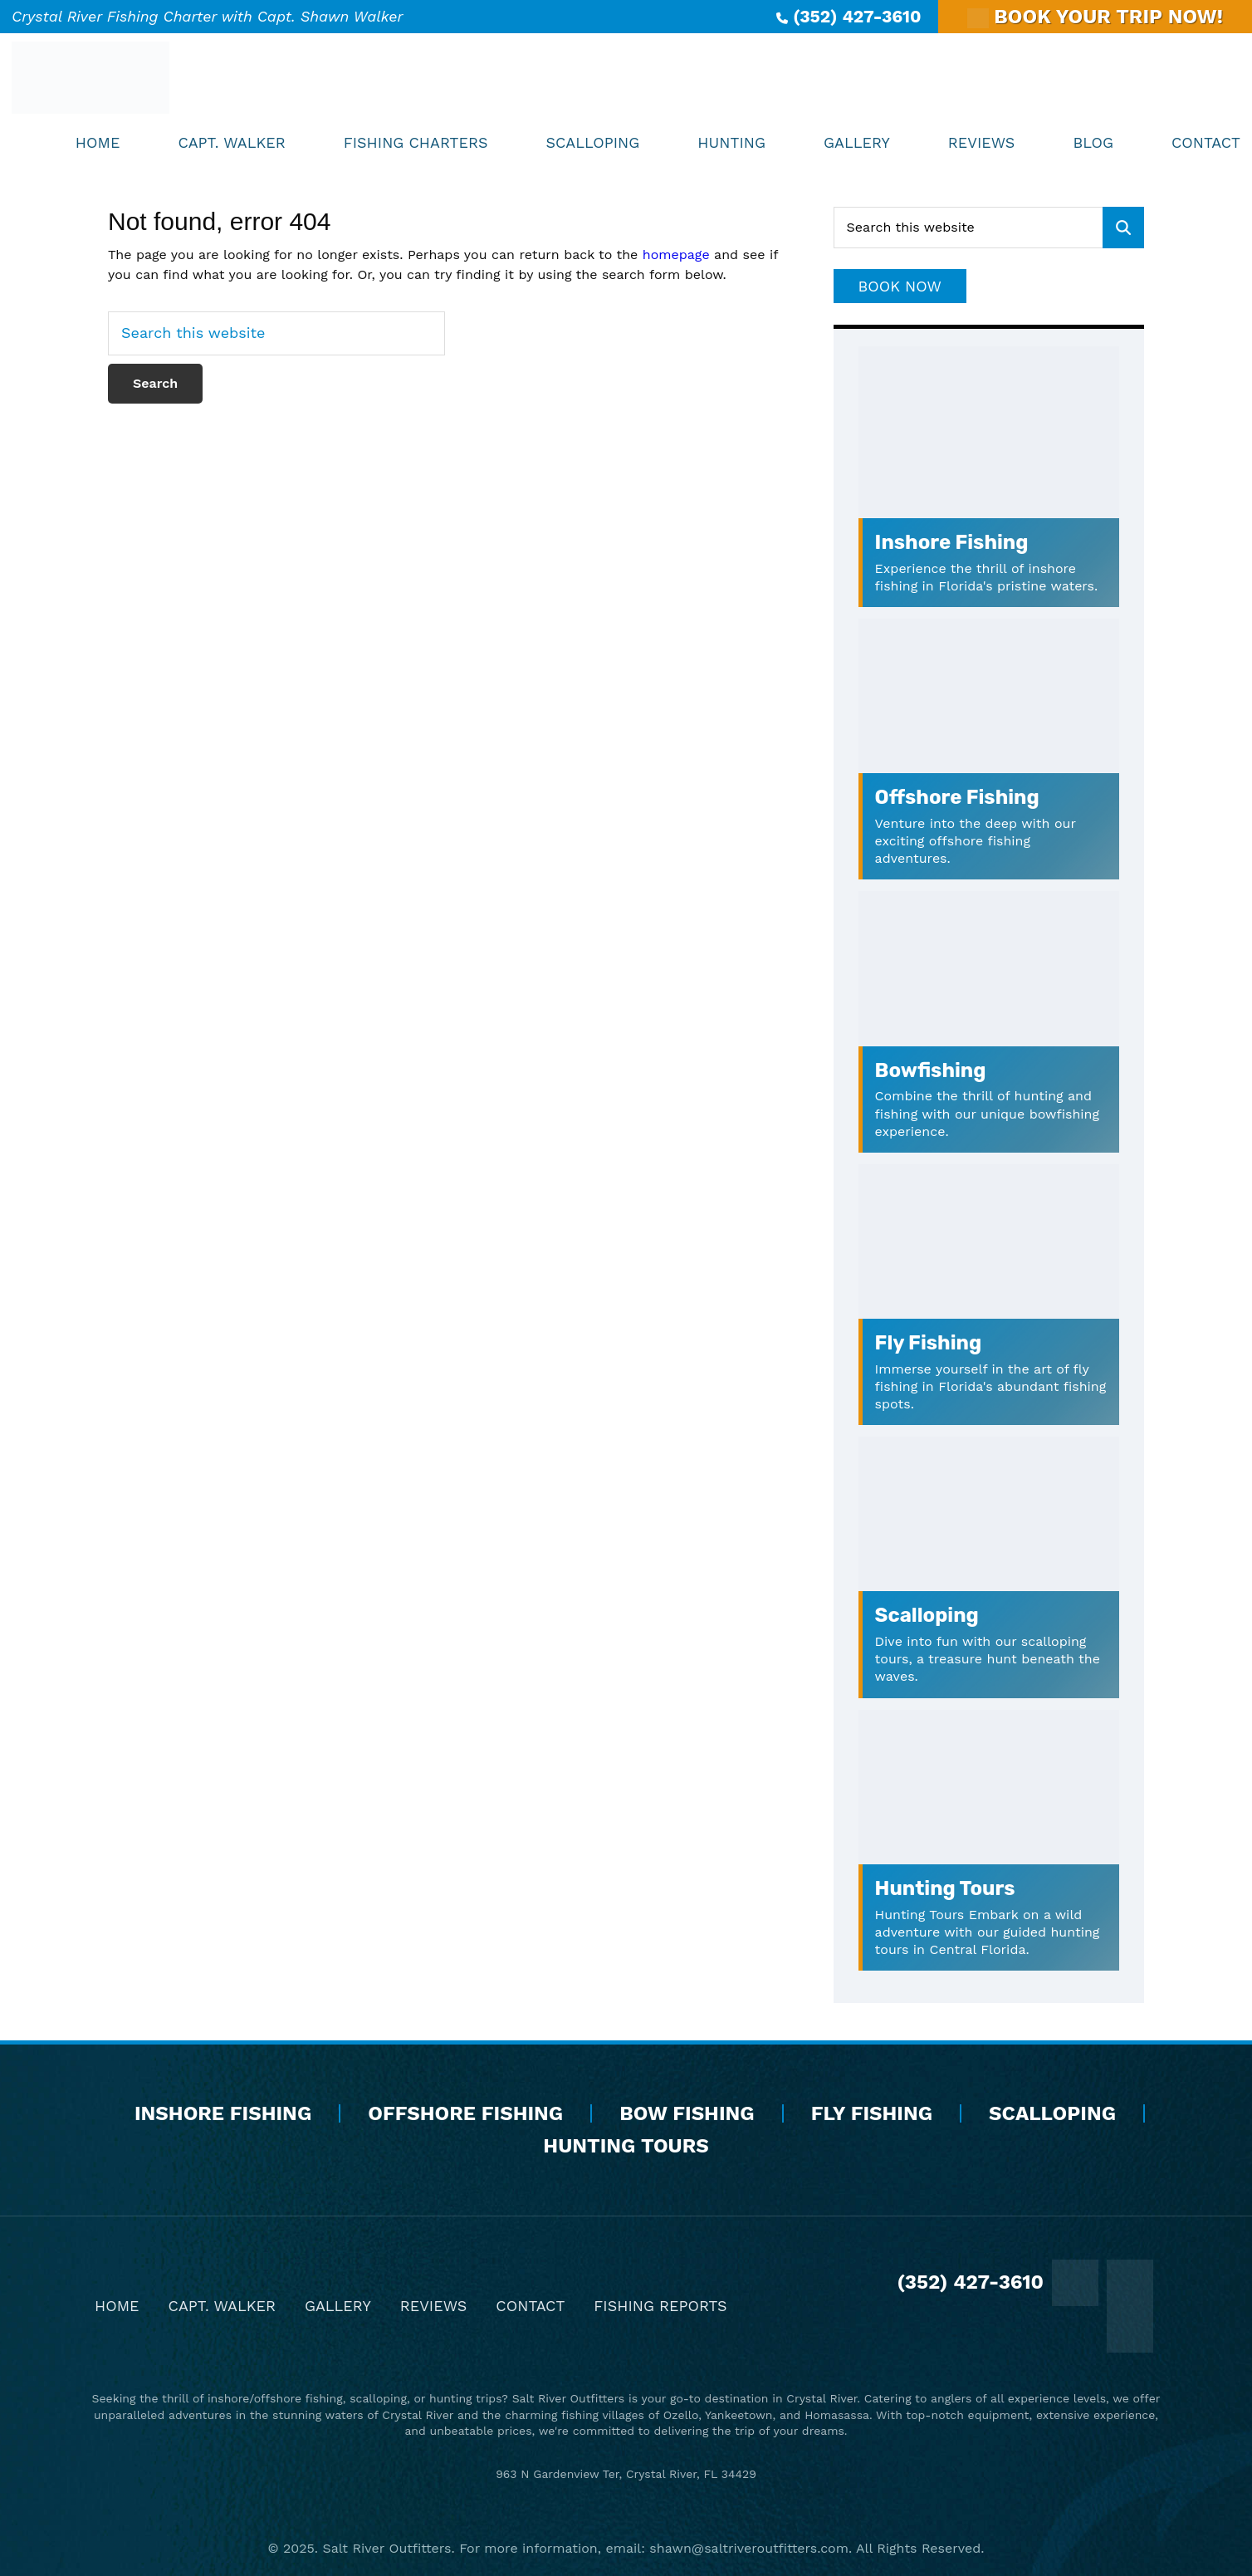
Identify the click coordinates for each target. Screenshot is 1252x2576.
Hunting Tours (945, 1888)
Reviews (433, 2305)
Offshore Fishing (957, 797)
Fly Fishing (928, 1342)
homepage (676, 254)
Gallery (338, 2305)
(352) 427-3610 (848, 16)
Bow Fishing (686, 2113)
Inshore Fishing (952, 542)
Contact (530, 2305)
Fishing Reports (660, 2305)
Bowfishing (930, 1070)
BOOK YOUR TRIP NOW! (1095, 16)
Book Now (899, 286)
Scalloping (927, 1615)
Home (117, 2305)
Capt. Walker (222, 2305)
